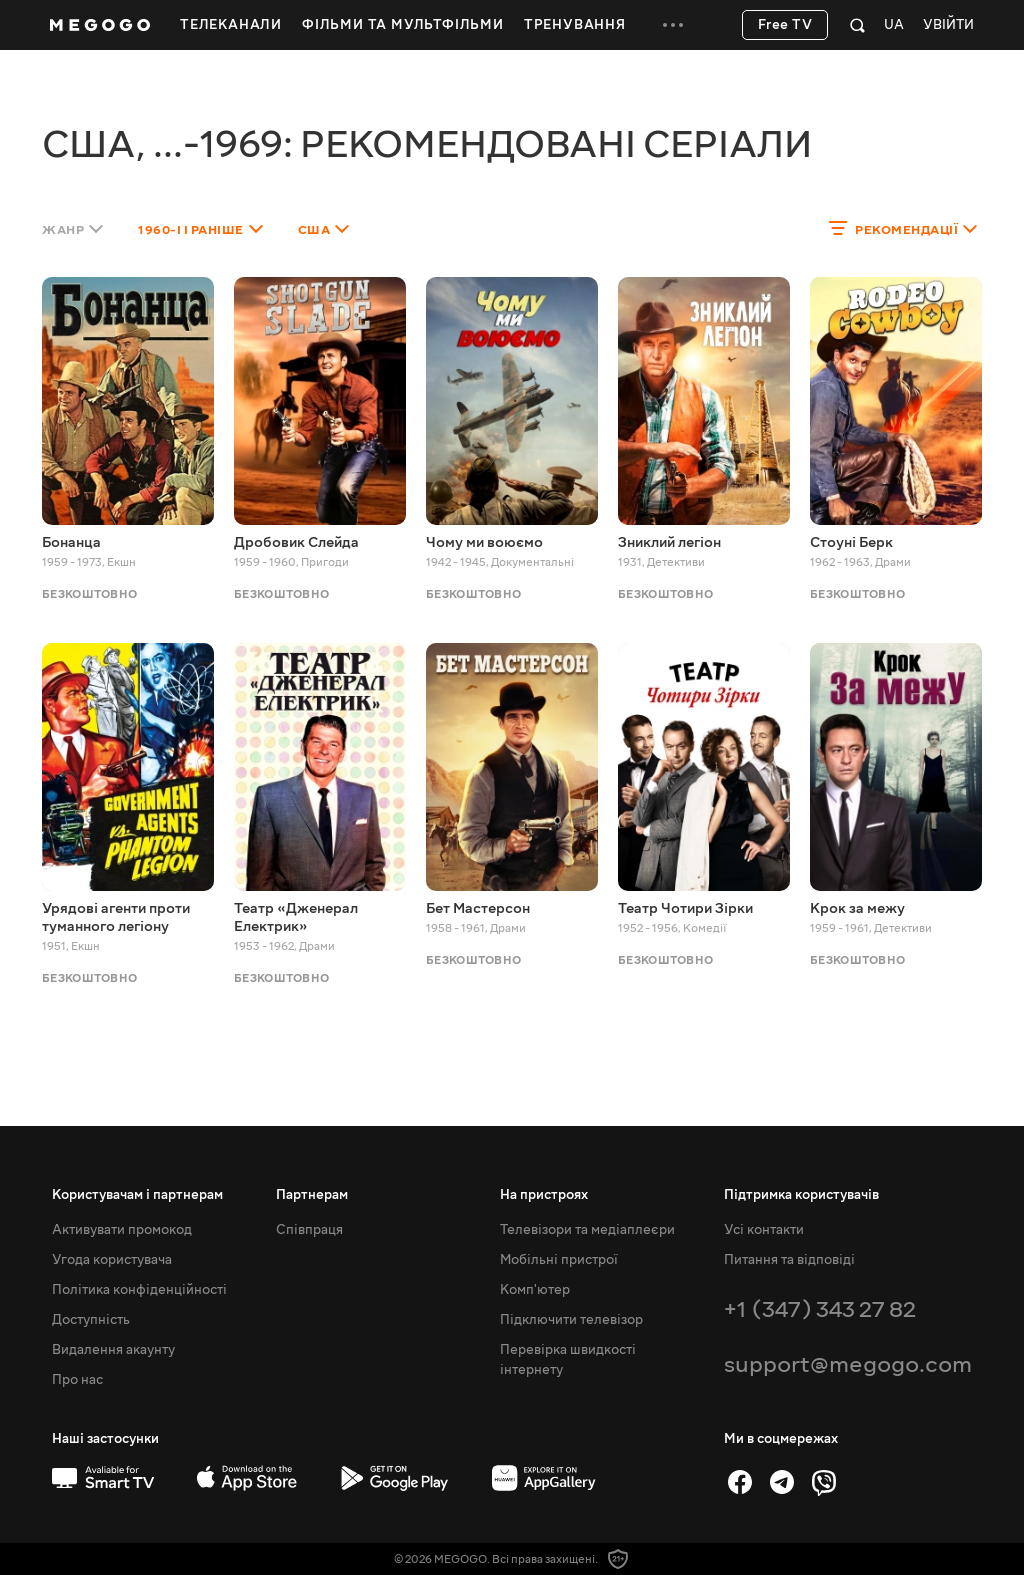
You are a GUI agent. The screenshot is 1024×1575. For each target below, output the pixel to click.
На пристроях (544, 1195)
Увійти (948, 25)
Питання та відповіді (789, 1260)
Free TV (785, 25)
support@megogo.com (848, 1364)
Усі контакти (764, 1230)
